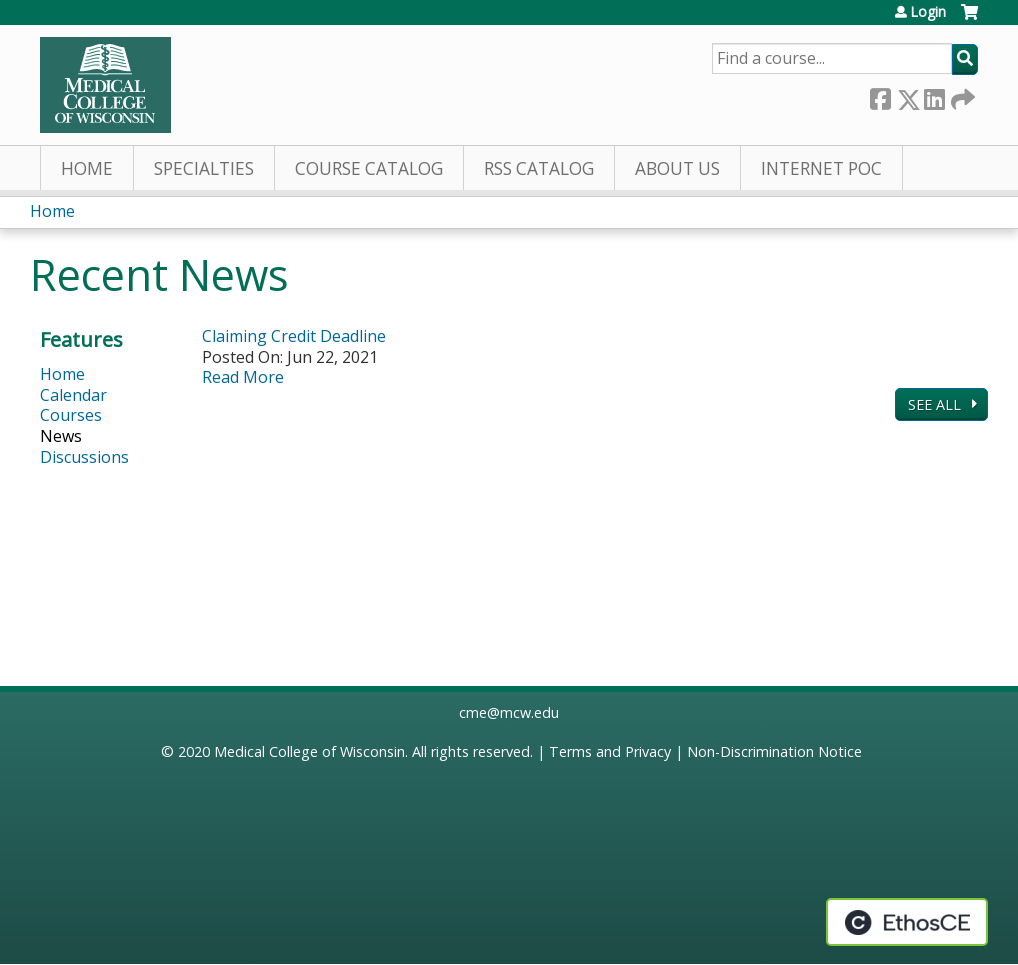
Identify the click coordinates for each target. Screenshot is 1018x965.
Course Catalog (369, 168)
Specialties (204, 168)
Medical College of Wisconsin (309, 751)
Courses (71, 415)
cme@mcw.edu (509, 712)
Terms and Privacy (610, 751)
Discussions (84, 457)
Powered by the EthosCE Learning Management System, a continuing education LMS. (907, 922)
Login (928, 12)
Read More (243, 377)
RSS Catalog (539, 168)
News (61, 436)
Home (87, 168)
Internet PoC (821, 168)
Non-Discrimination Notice (774, 751)
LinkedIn (934, 95)
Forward (961, 95)
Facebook (880, 95)
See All (936, 404)
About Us (677, 168)
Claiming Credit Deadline (294, 336)
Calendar (73, 395)
